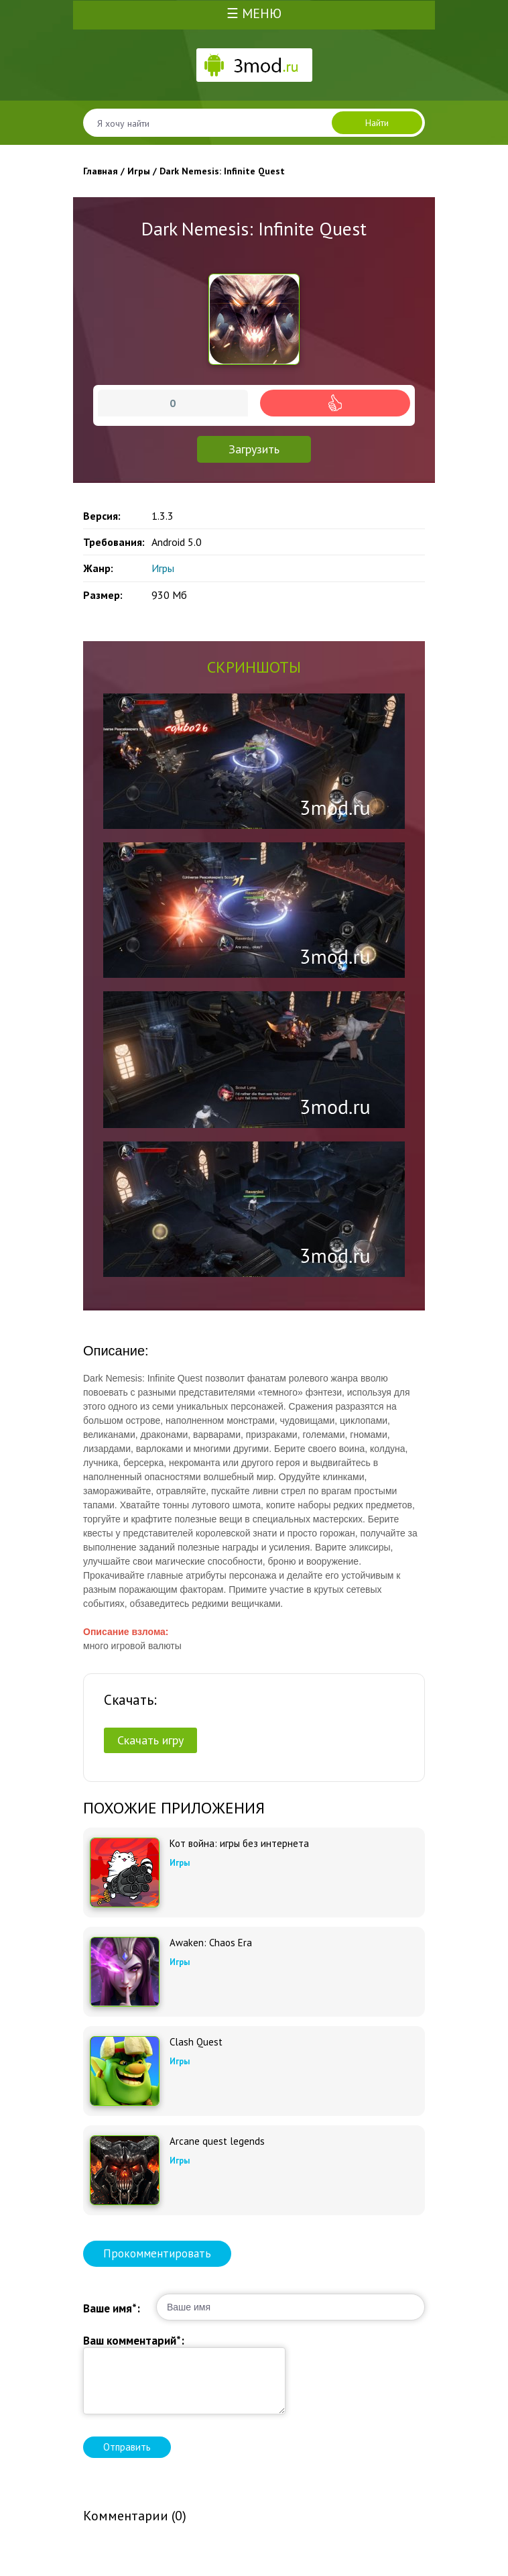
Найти (377, 123)
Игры (162, 568)
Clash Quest (196, 2042)
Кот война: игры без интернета (239, 1844)
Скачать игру (150, 1740)
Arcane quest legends (217, 2141)
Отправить (127, 2447)
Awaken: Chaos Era (211, 1943)
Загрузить (254, 449)
